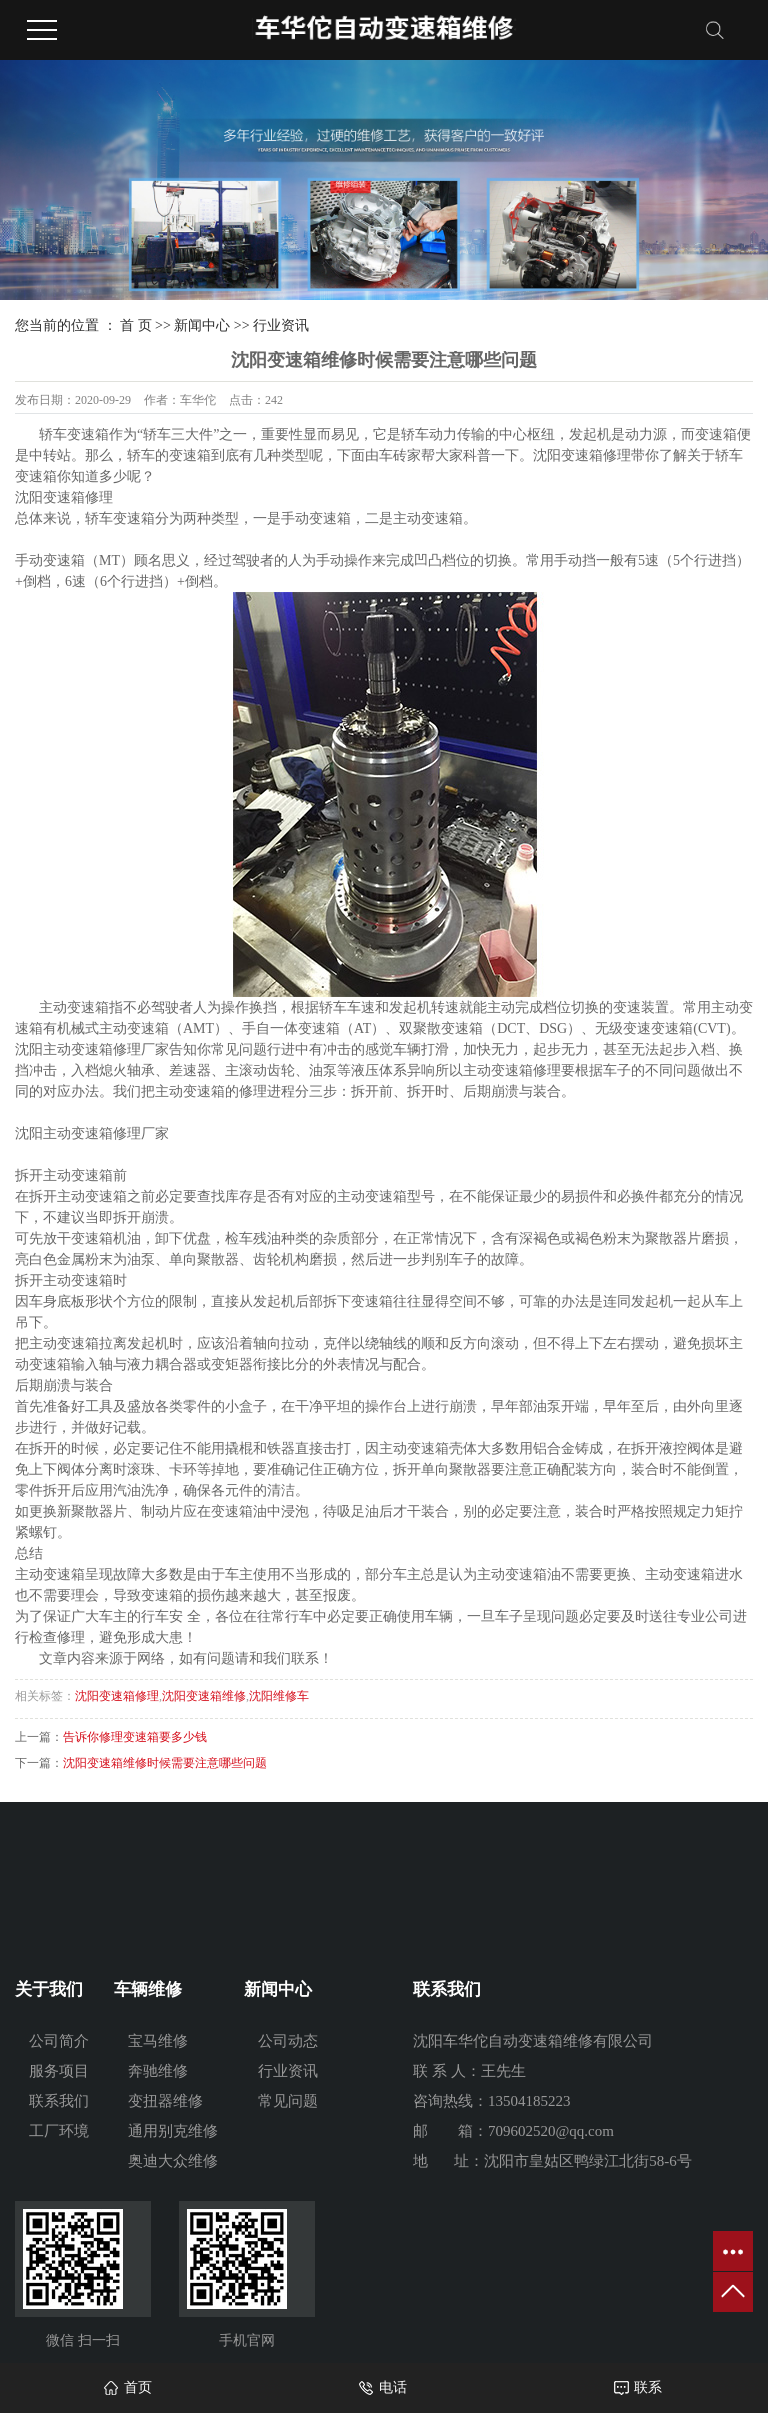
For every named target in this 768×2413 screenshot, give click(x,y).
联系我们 (59, 2101)
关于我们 (49, 1989)
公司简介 (59, 2041)
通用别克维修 (173, 2131)
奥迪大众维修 (173, 2161)
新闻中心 (202, 325)
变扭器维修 (165, 2101)
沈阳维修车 (279, 1696)
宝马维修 (158, 2041)
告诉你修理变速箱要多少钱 (135, 1737)
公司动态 (288, 2041)
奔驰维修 (158, 2071)
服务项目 (59, 2071)
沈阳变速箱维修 (204, 1696)
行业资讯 (281, 325)
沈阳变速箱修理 (117, 1696)
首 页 (136, 325)
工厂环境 (59, 2131)
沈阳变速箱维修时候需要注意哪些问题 (165, 1763)
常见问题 (288, 2101)
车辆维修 (148, 1989)
